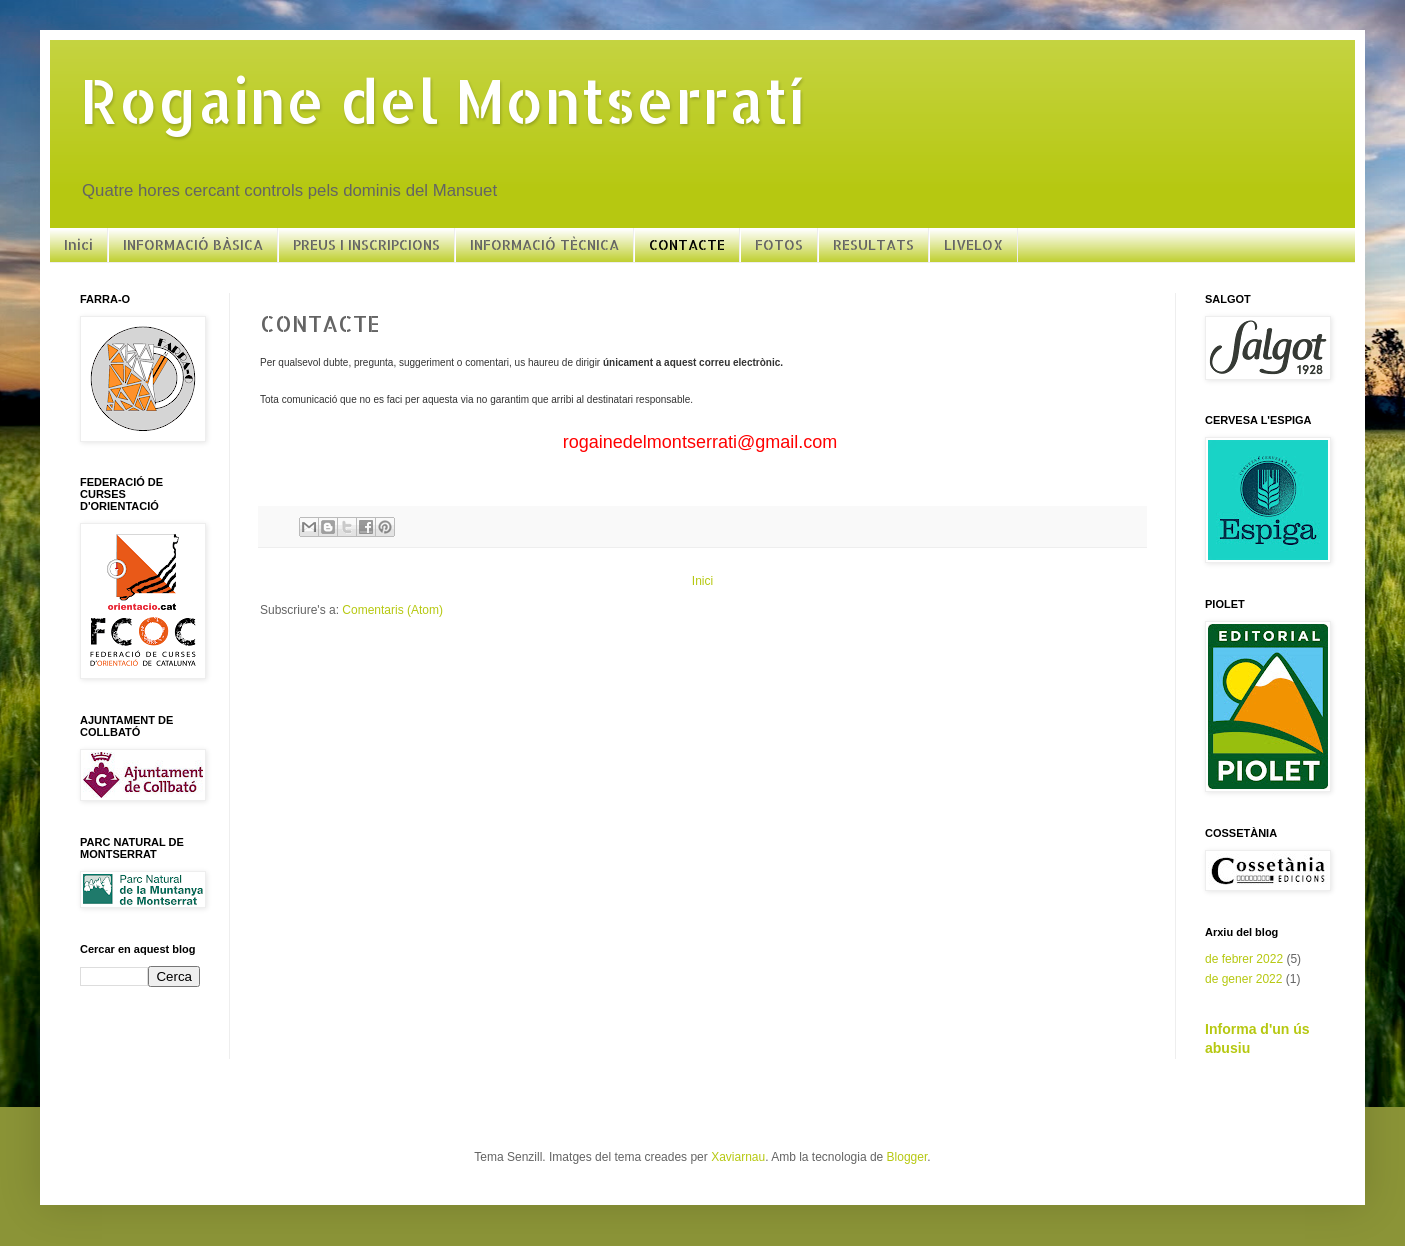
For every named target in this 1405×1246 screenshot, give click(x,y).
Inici (78, 244)
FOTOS (779, 244)
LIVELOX (973, 244)
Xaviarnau (738, 1157)
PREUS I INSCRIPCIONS (366, 244)
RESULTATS (873, 244)
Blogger (907, 1157)
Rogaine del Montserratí (442, 100)
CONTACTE (687, 244)
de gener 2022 (1243, 979)
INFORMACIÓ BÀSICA (193, 244)
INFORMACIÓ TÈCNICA (544, 244)
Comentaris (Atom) (392, 610)
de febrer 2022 (1244, 959)
